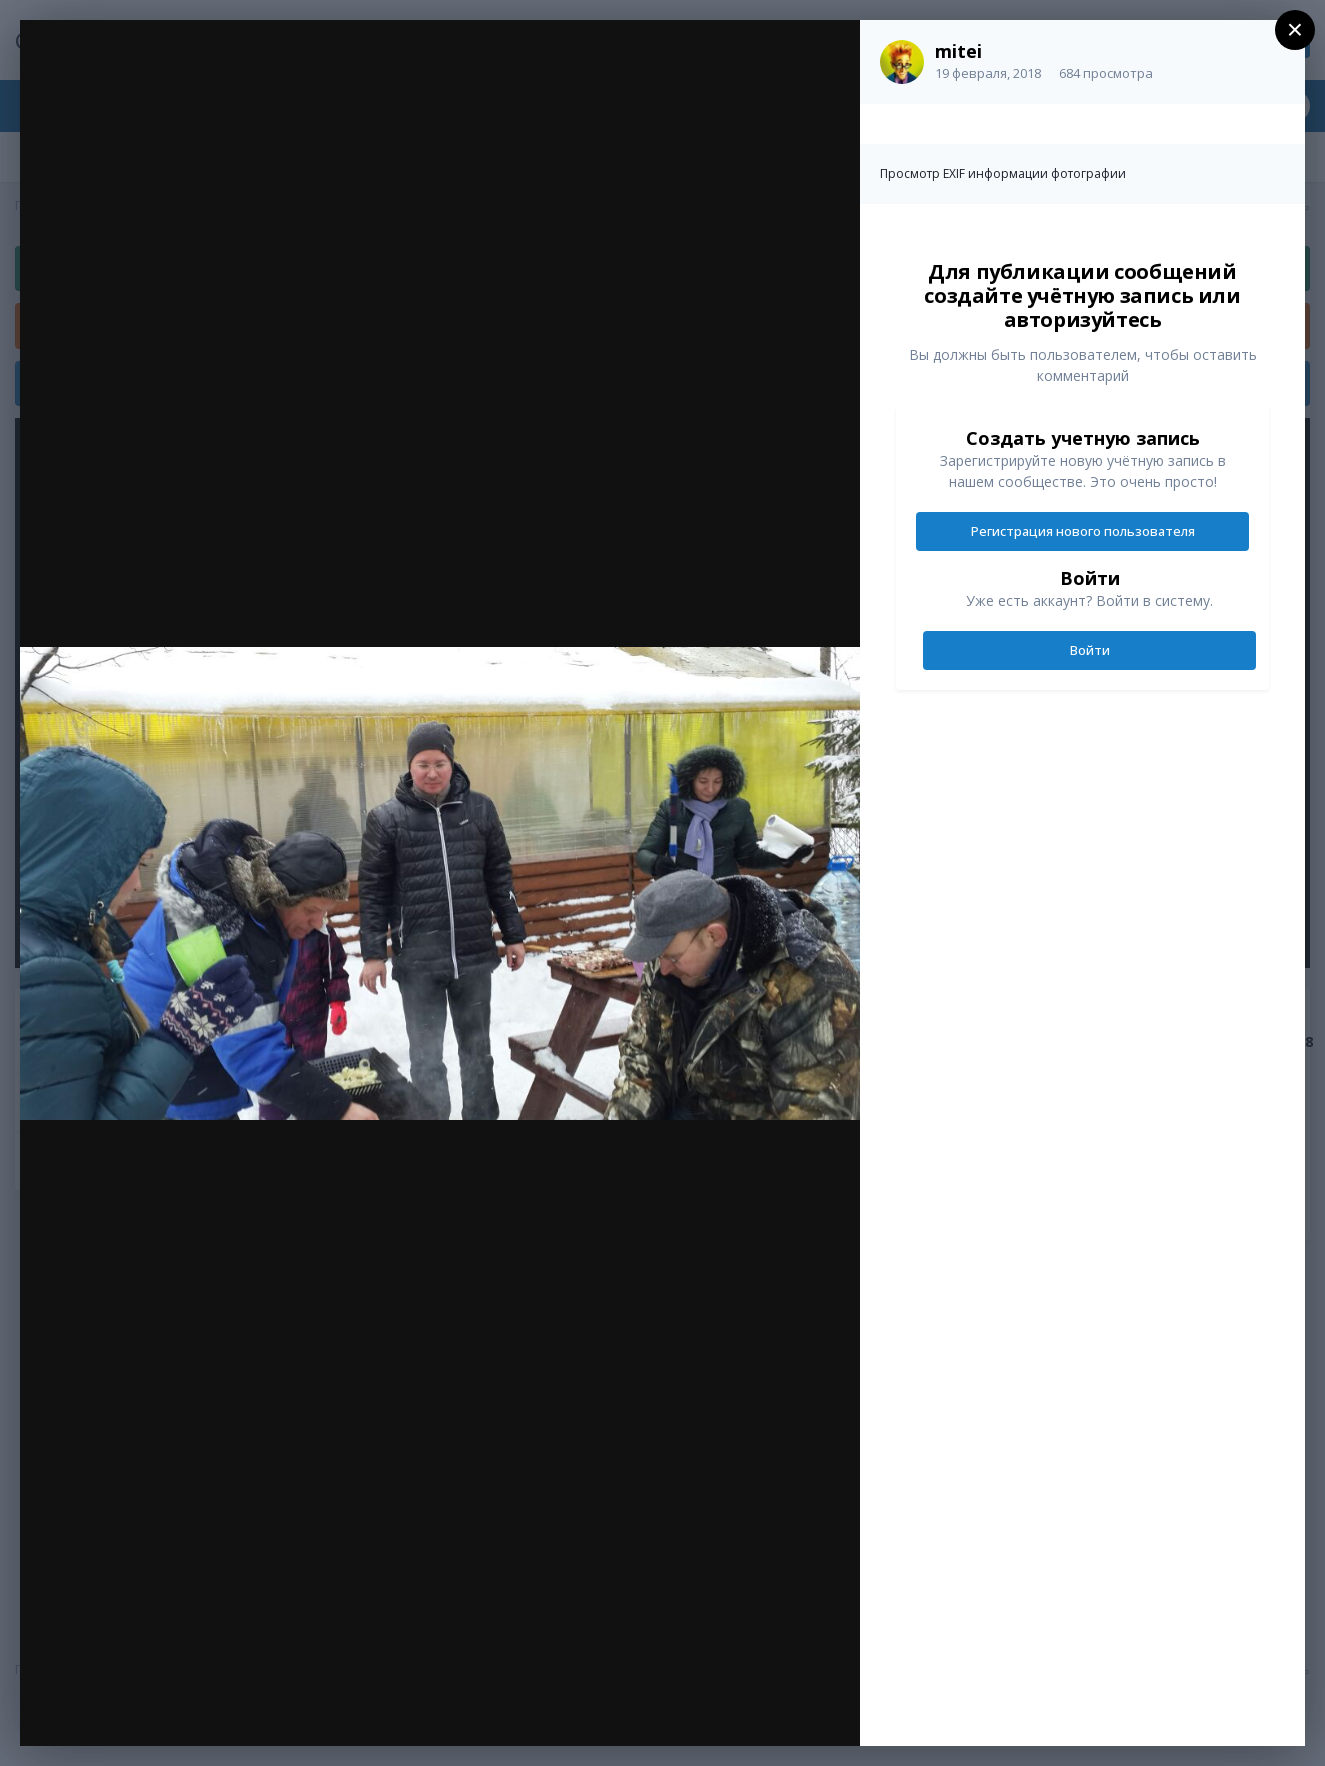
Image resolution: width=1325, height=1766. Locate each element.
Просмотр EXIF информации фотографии (1003, 173)
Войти (1090, 650)
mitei (958, 51)
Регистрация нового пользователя (1083, 531)
